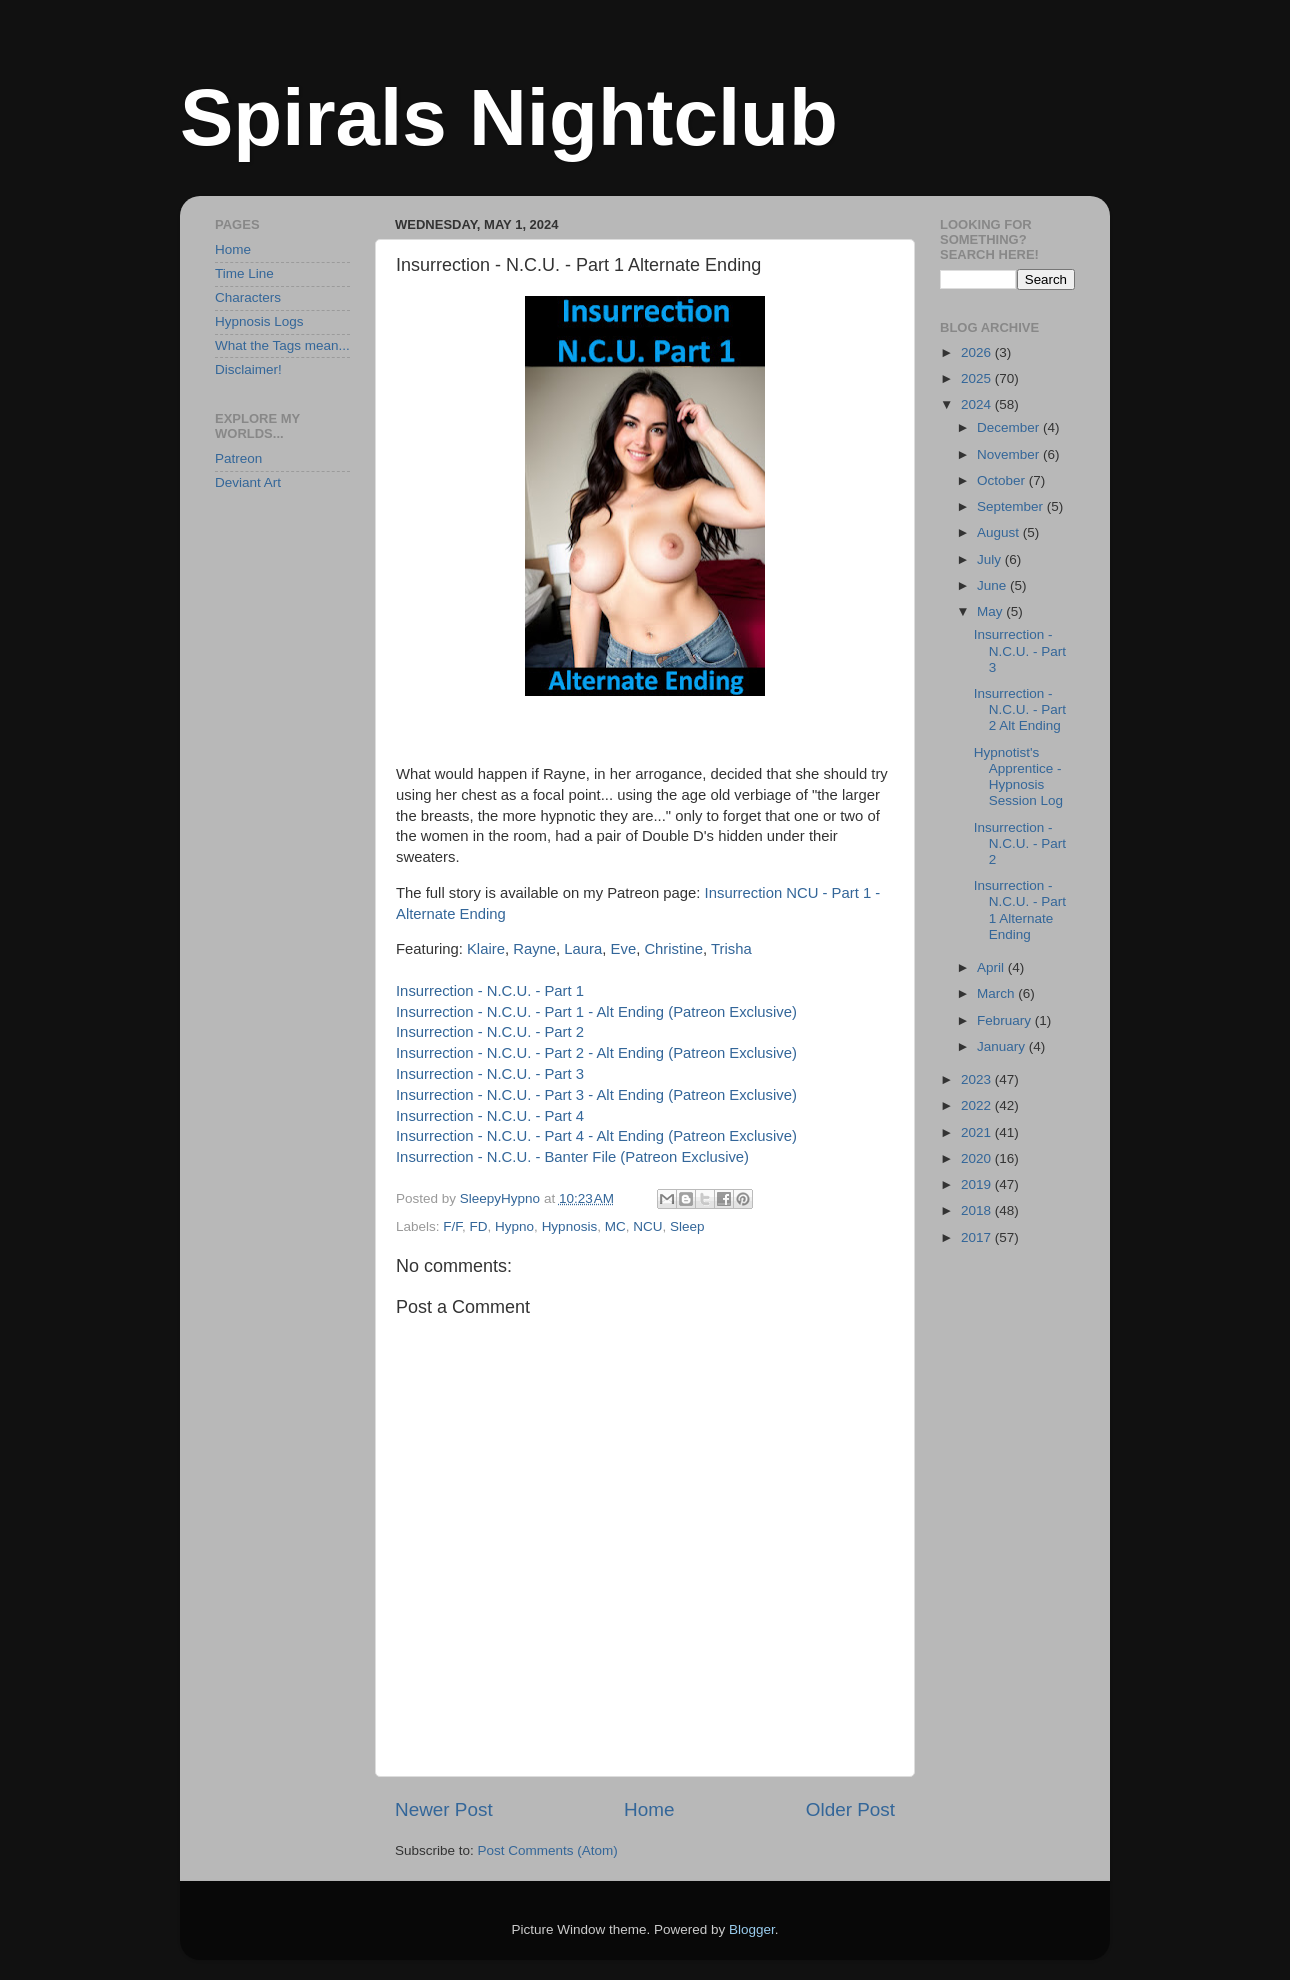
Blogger (752, 1929)
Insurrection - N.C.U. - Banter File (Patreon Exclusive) (572, 1157)
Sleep (687, 1226)
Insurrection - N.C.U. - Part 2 (490, 1032)
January (1003, 1046)
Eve (624, 949)
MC (615, 1226)
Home (649, 1809)
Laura (583, 949)
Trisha (731, 949)
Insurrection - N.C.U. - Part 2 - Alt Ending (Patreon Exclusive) (596, 1053)
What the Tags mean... (282, 345)
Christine (673, 949)
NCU (647, 1226)
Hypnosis (570, 1226)
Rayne (534, 949)
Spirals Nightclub (509, 117)
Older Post (850, 1809)
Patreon (238, 458)
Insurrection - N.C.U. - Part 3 (490, 1074)
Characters (248, 297)
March (997, 993)
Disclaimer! (248, 369)
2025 (978, 378)
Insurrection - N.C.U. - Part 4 (490, 1116)
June (993, 585)
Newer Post (444, 1809)
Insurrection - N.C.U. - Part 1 (490, 991)
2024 (978, 404)
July (991, 559)
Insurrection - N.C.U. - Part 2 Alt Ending (1020, 709)
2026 (978, 352)
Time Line (244, 273)
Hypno (514, 1226)
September (1012, 506)
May (991, 611)
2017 (978, 1237)
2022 (978, 1105)
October (1003, 480)
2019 (978, 1184)
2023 (978, 1079)
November (1010, 454)
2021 (978, 1132)
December (1010, 427)
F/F (452, 1226)
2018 (978, 1210)
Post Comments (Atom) (548, 1850)
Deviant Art (248, 482)
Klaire (486, 949)
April (992, 967)
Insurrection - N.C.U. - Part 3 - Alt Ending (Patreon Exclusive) (596, 1095)
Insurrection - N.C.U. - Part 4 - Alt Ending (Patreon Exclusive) (596, 1136)
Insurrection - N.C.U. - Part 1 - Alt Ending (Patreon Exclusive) (596, 1012)
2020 (978, 1158)
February (1006, 1020)
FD (479, 1226)
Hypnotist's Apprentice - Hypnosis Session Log (1018, 777)
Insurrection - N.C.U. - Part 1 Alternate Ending (1020, 910)
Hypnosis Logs (259, 321)
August (1000, 532)
